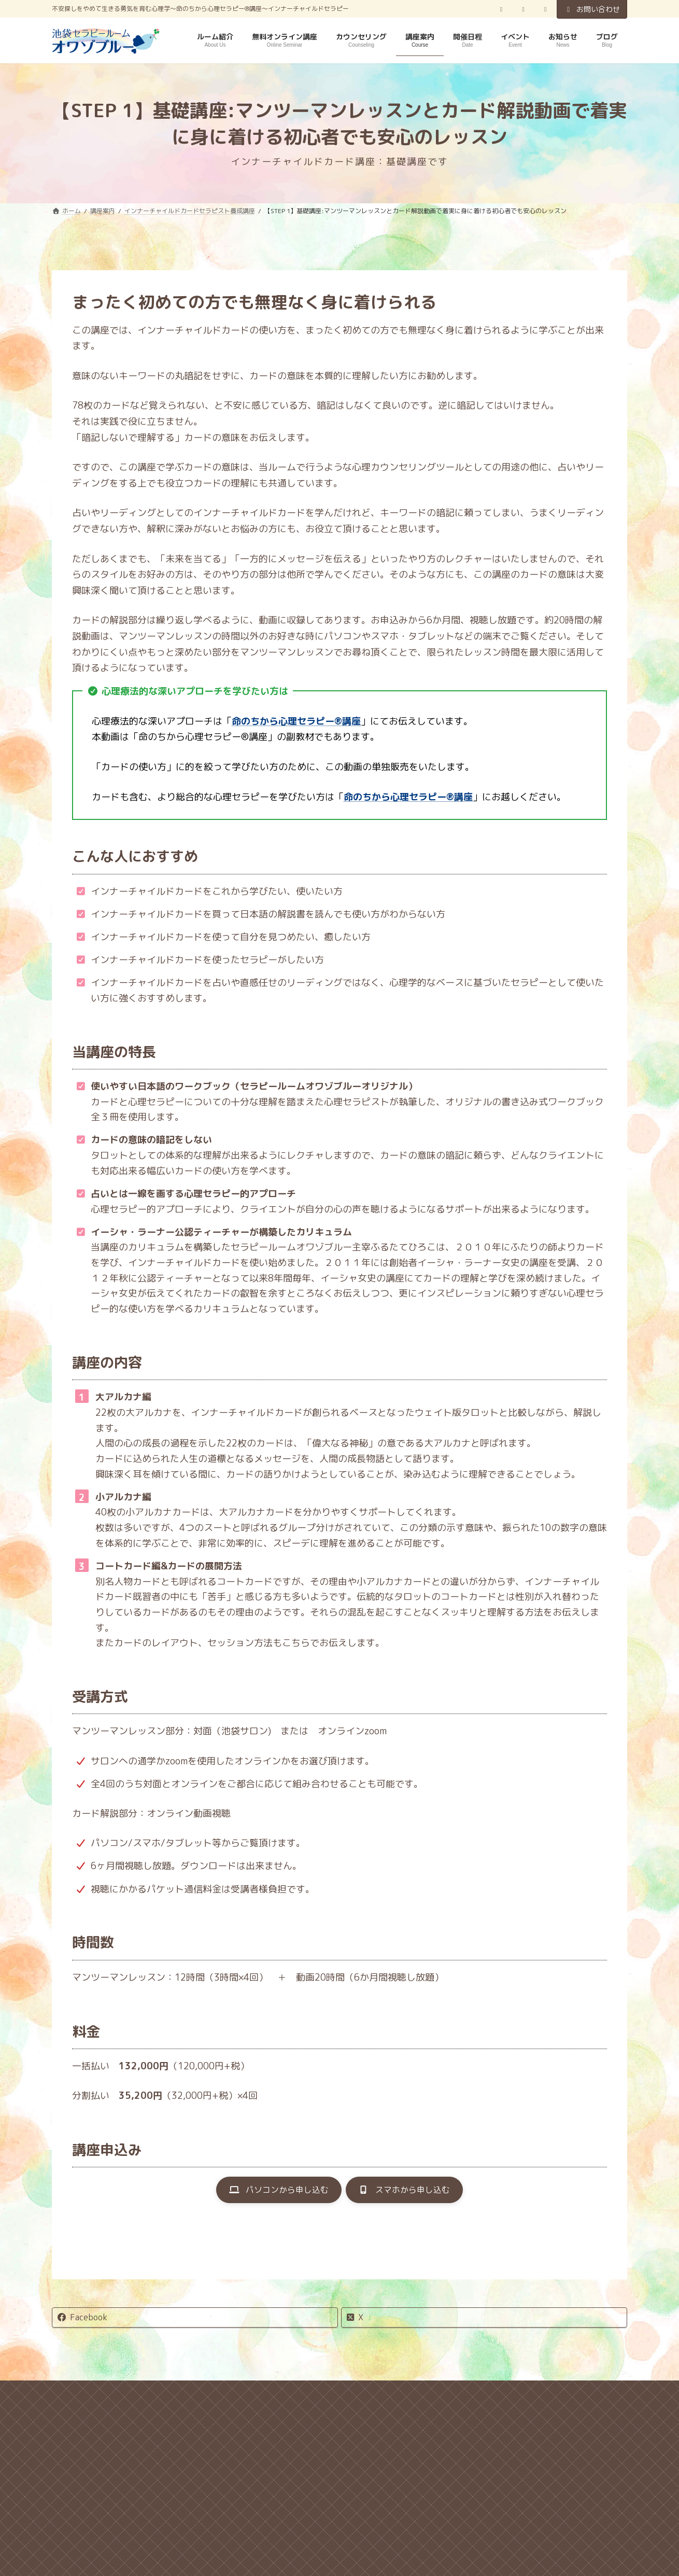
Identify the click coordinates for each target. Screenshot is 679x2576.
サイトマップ (489, 2396)
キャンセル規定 (169, 2396)
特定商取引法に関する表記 (386, 2396)
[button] (272, 2192)
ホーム (100, 2396)
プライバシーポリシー (267, 2396)
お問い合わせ (592, 9)
